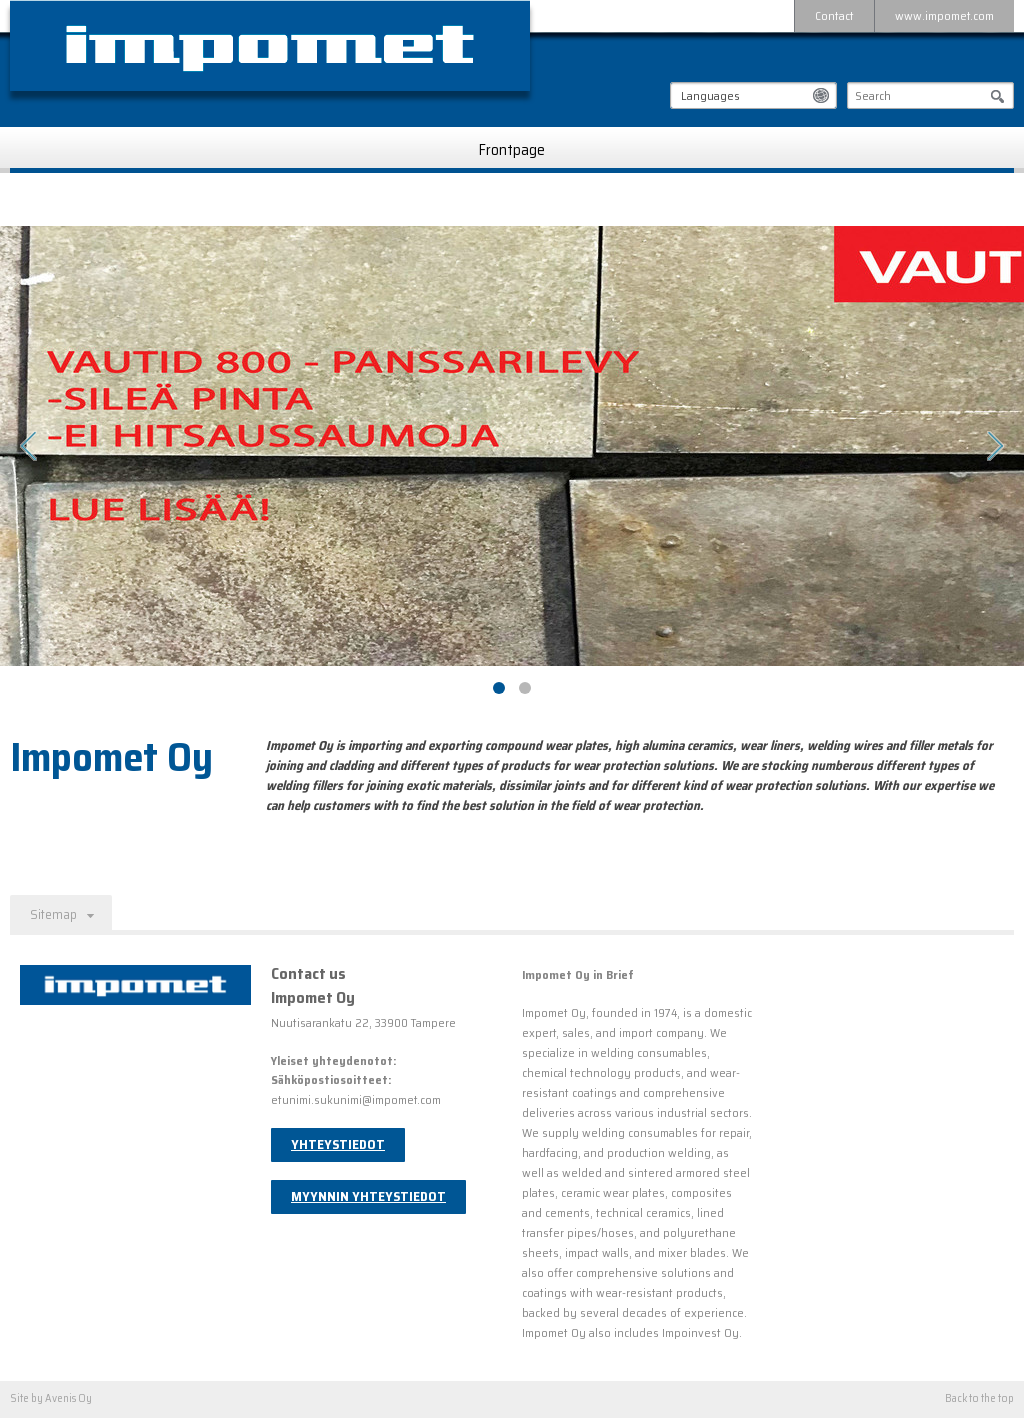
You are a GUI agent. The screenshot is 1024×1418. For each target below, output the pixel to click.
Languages (710, 95)
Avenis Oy (68, 1398)
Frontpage (512, 150)
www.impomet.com (944, 15)
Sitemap (53, 914)
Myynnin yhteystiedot (368, 1196)
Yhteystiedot (338, 1144)
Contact (834, 15)
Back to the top (979, 1399)
